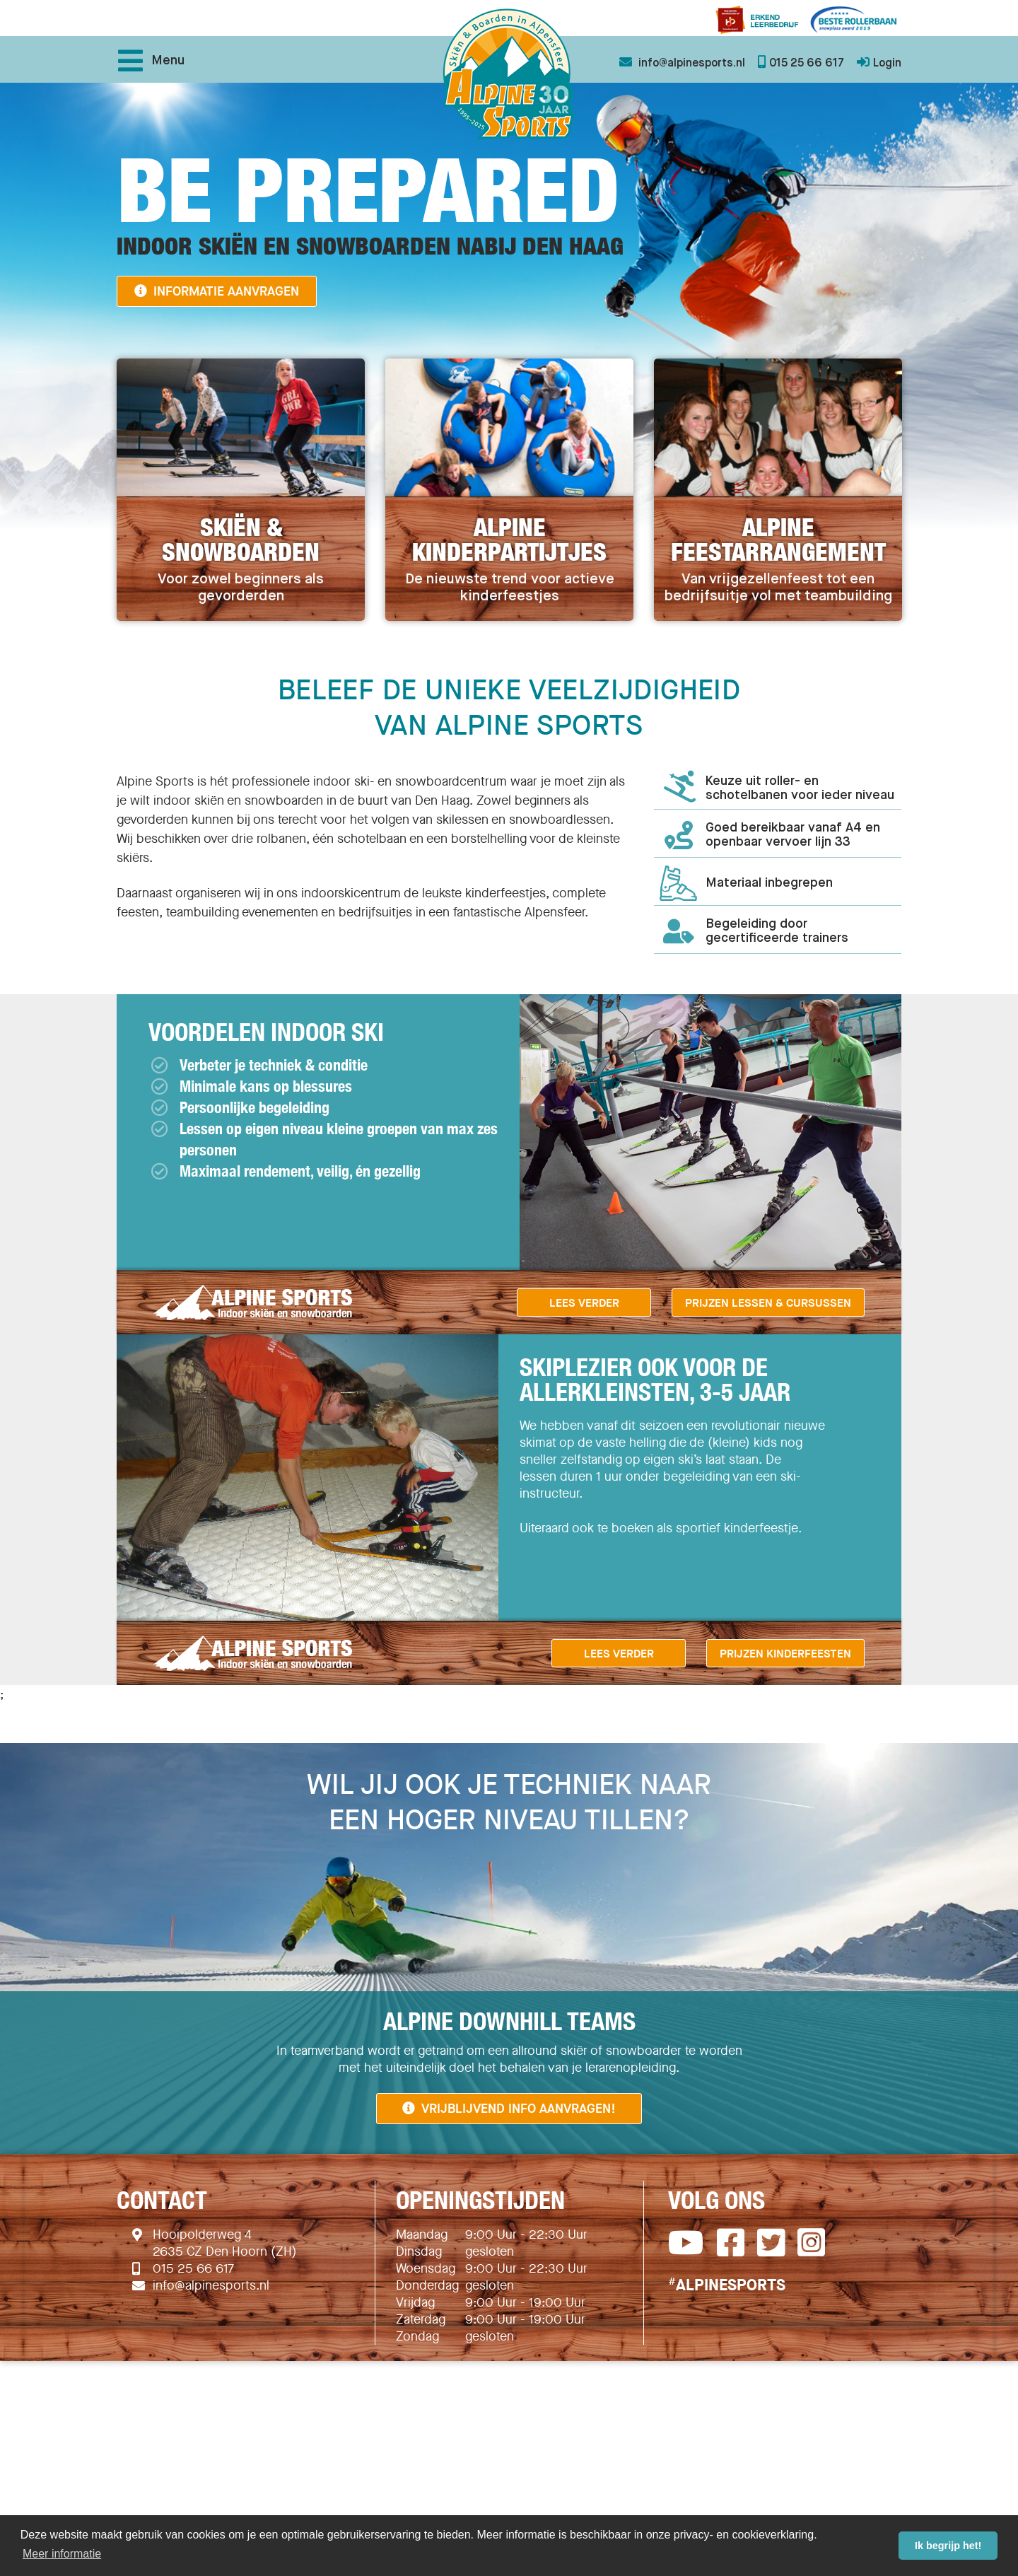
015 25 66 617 (193, 2268)
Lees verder (584, 1302)
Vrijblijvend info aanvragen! (509, 2108)
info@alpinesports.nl (211, 2285)
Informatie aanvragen (216, 291)
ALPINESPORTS (726, 2285)
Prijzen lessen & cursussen (768, 1302)
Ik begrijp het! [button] (948, 2545)
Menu (151, 61)
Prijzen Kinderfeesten (785, 1653)
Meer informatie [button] (62, 2554)
